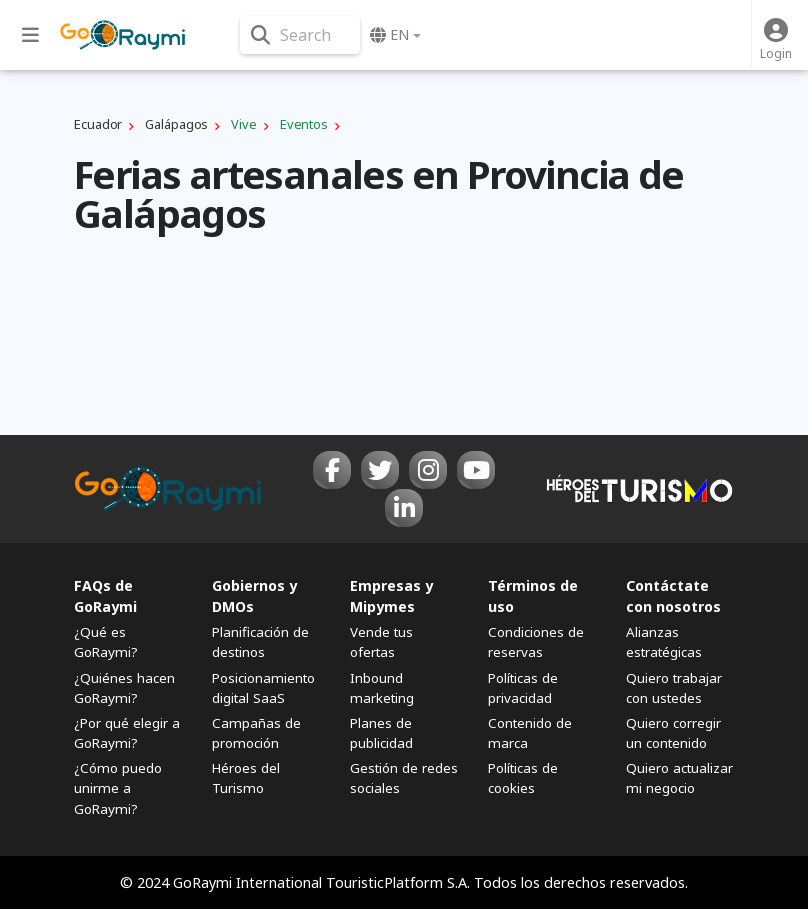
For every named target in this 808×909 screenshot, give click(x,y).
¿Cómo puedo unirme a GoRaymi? (118, 788)
